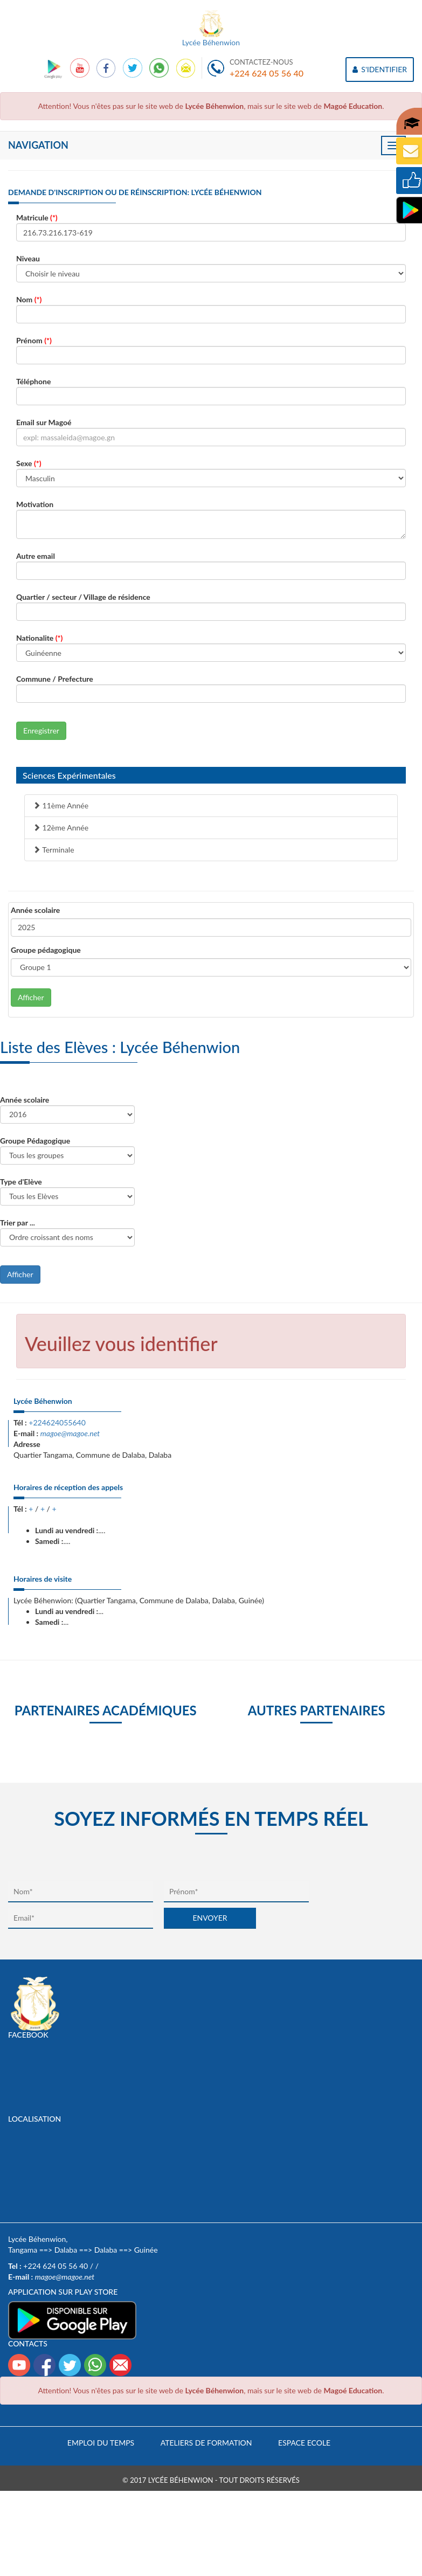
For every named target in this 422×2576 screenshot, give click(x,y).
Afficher (31, 997)
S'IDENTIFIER (379, 69)
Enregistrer (41, 730)
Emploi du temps (100, 2442)
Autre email (35, 555)
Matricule (37, 217)
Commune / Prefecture (54, 678)
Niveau (28, 258)
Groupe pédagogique (46, 949)
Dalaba (65, 2249)
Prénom (34, 340)
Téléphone (33, 381)
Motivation (34, 504)
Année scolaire (35, 910)
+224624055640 (57, 1422)
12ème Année (60, 827)
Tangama (22, 2249)
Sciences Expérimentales (69, 775)
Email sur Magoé (43, 422)
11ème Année (60, 805)
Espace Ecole (304, 2442)
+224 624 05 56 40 (266, 73)
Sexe (28, 463)
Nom (28, 299)
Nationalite (39, 637)
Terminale (53, 849)
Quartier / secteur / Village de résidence (83, 596)
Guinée (146, 2249)
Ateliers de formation (206, 2442)
